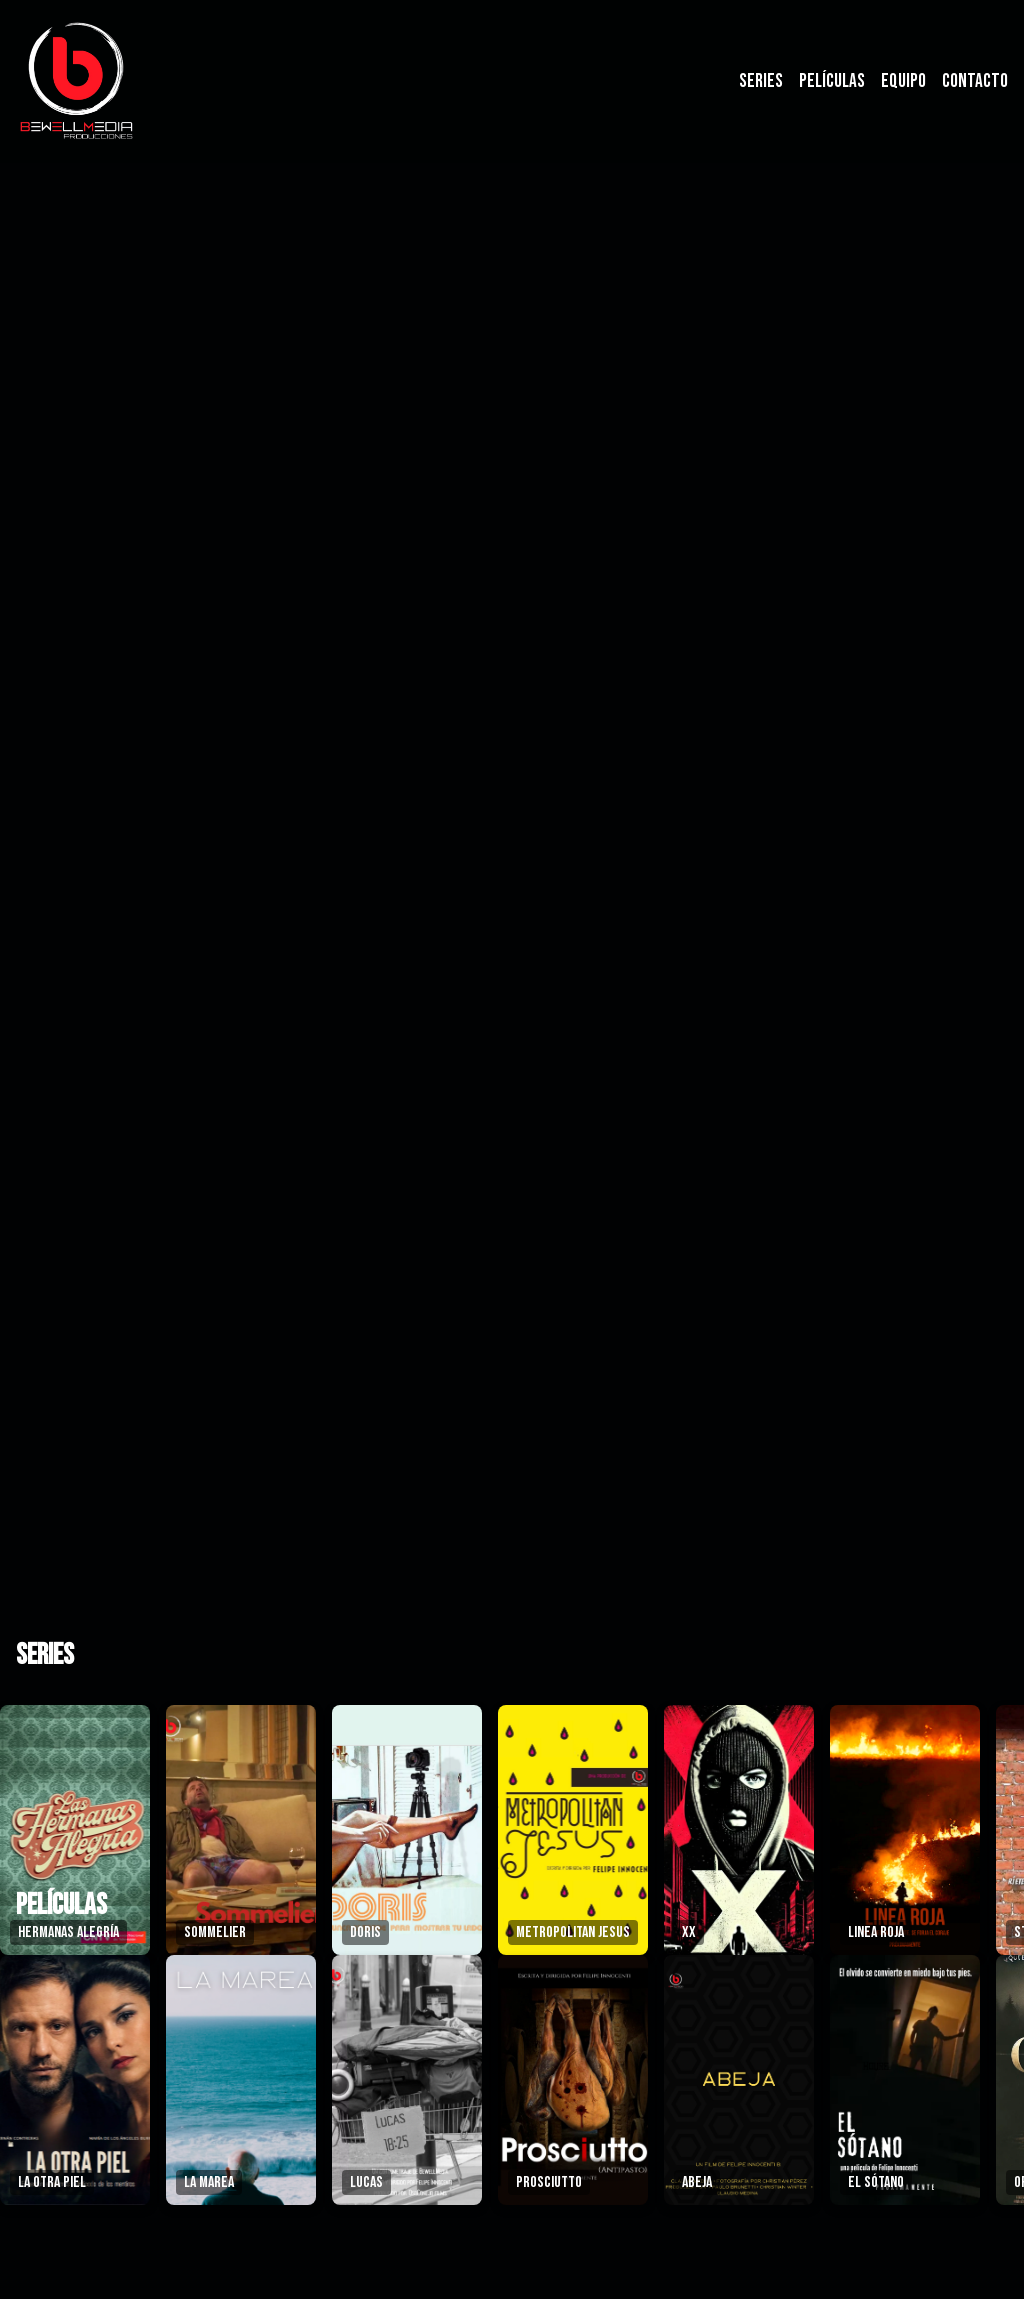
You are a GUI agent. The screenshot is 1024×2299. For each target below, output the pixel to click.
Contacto (975, 81)
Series (761, 81)
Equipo (903, 81)
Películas (832, 81)
